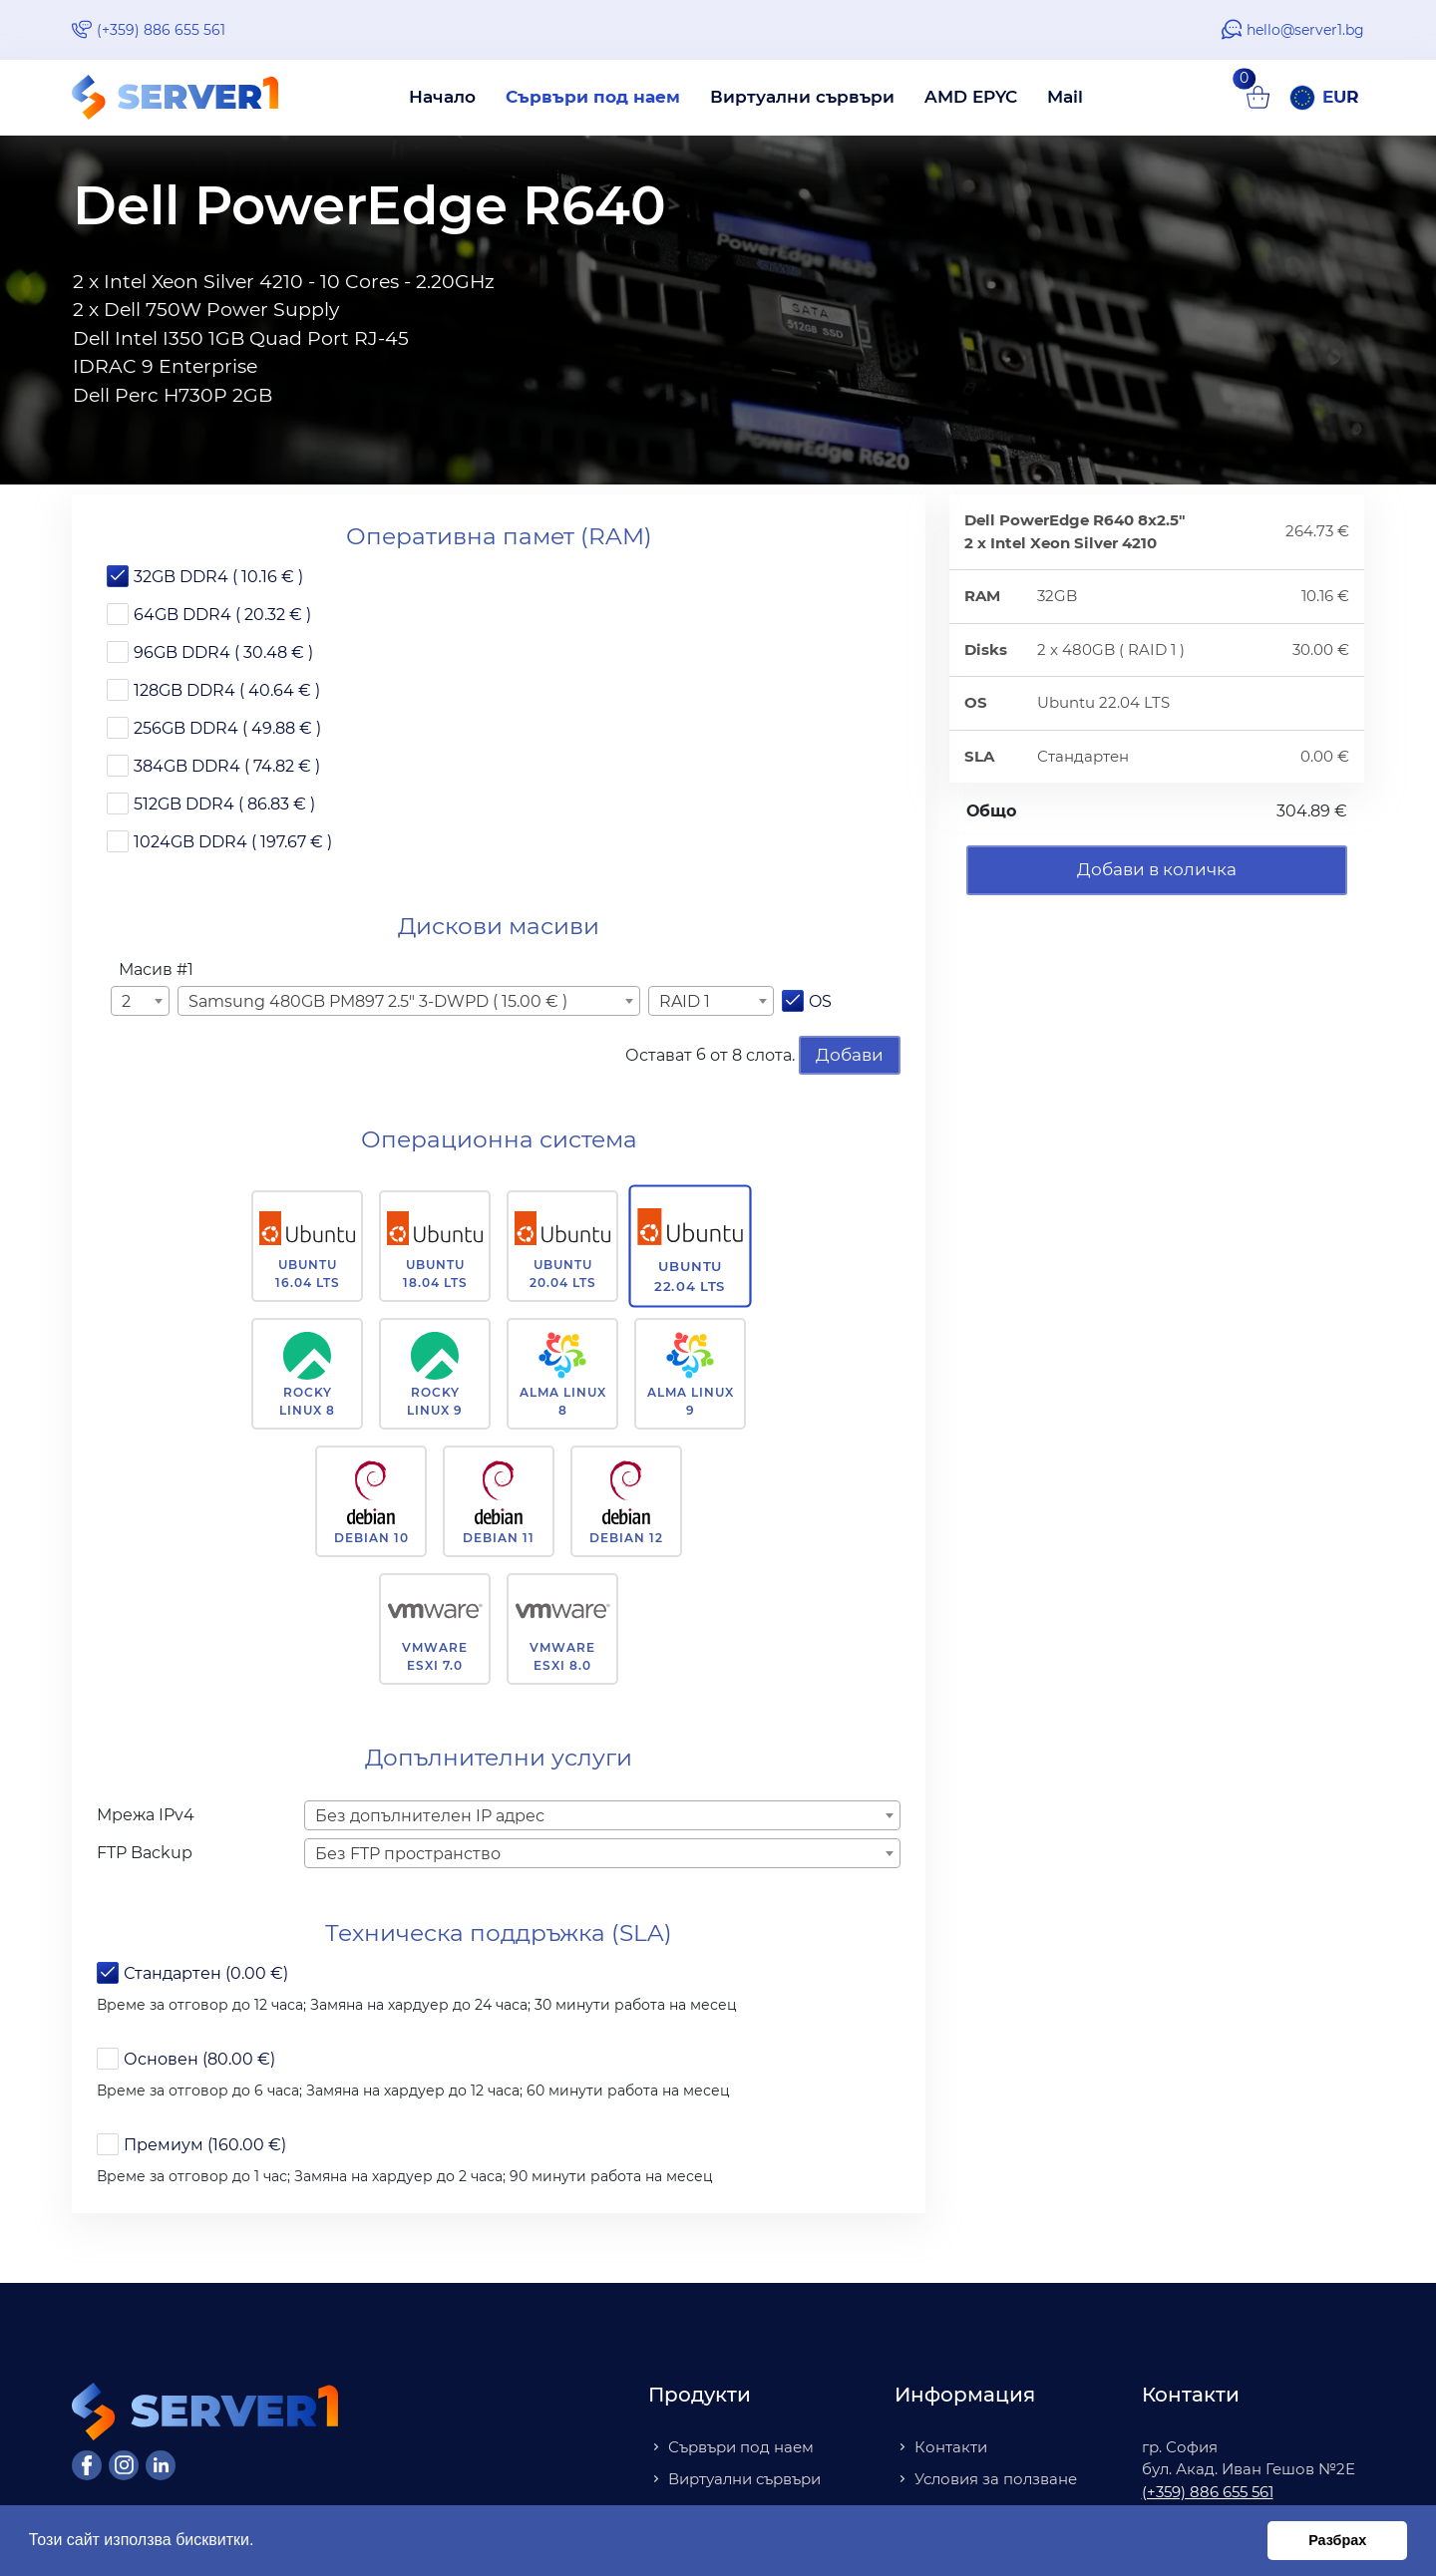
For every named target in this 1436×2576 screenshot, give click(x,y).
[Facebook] (87, 2465)
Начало (442, 97)
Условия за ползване (995, 2478)
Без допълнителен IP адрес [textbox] (429, 1815)
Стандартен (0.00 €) (206, 1973)
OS (820, 1001)
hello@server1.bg (1305, 30)
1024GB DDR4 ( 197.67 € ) (233, 841)
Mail (1065, 97)
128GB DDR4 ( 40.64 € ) (227, 690)
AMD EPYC (970, 97)
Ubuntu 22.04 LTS (690, 1276)
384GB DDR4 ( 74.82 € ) (227, 766)
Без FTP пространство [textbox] (408, 1853)
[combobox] (140, 1001)
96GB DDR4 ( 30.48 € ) (223, 652)
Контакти (950, 2446)
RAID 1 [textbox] (684, 1001)
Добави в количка (1157, 869)
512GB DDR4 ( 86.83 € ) (224, 804)
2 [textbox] (126, 1001)
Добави (850, 1055)
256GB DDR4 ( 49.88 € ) (227, 728)
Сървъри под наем (593, 97)
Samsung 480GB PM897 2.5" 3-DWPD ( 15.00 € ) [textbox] (377, 1001)
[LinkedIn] (161, 2465)
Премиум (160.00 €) (205, 2144)
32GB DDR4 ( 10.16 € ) (218, 576)
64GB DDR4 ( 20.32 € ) (222, 614)
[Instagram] (124, 2465)
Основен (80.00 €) (199, 2059)
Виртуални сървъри (802, 97)
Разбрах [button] (1337, 2540)
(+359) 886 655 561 (161, 30)
